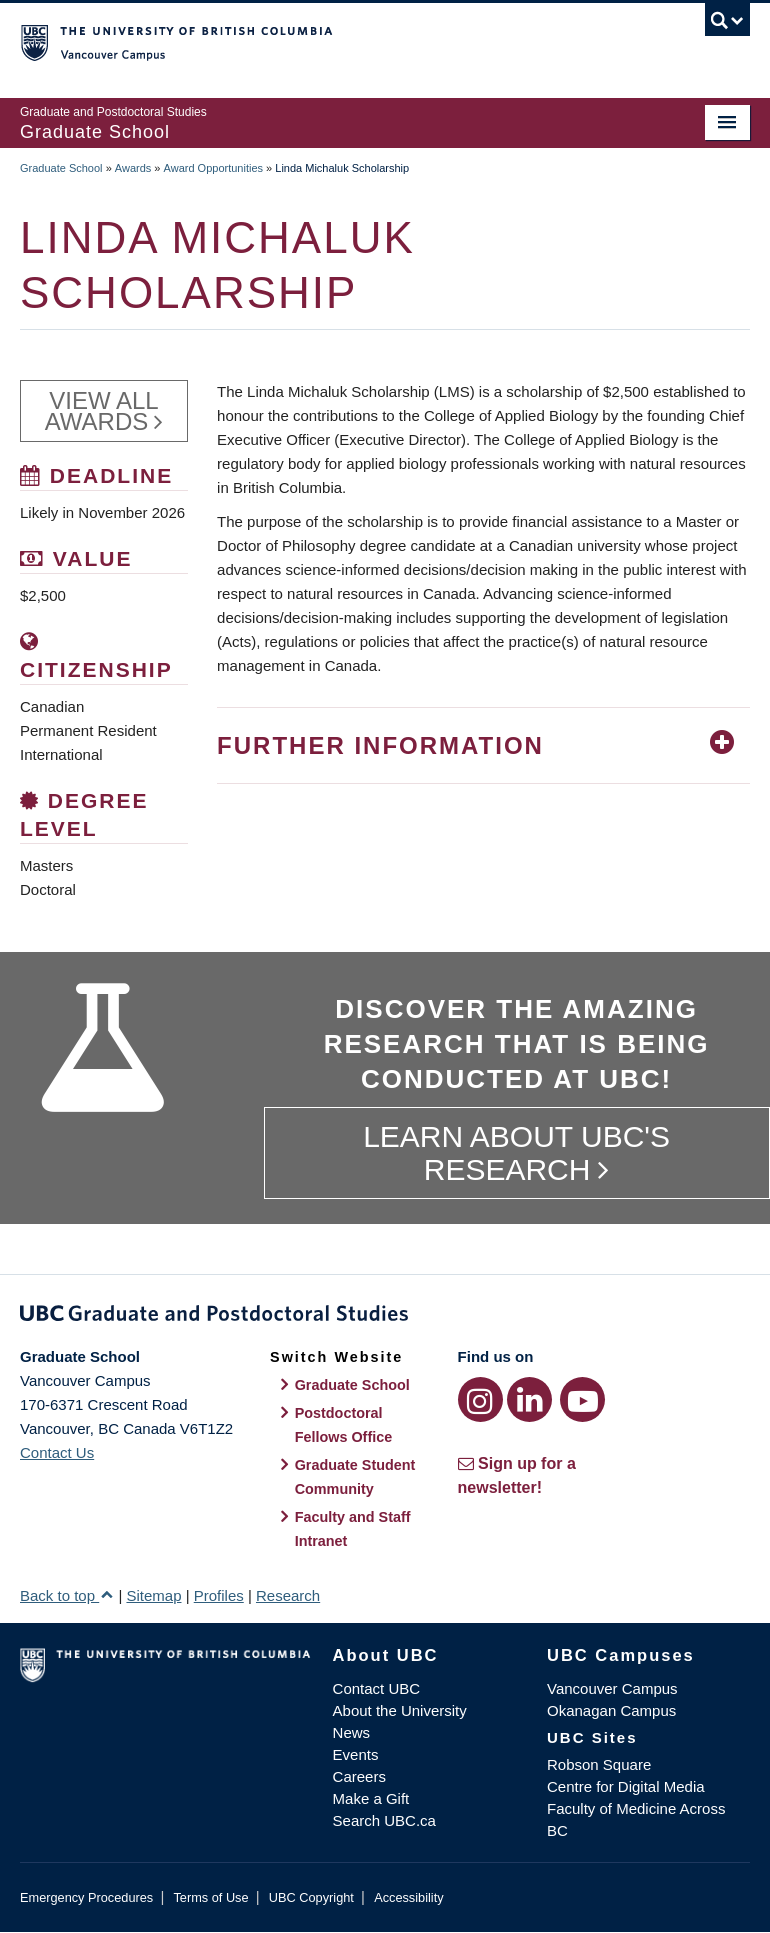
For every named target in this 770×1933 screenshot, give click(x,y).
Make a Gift (371, 1798)
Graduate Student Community (355, 1477)
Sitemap (153, 1595)
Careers (359, 1776)
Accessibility (408, 1897)
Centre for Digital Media (626, 1786)
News (352, 1732)
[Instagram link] (480, 1399)
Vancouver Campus (612, 1688)
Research (288, 1595)
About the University (400, 1710)
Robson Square (599, 1764)
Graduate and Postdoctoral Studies (385, 1317)
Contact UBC (377, 1688)
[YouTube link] (582, 1399)
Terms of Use (210, 1897)
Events (356, 1754)
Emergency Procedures (86, 1897)
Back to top (67, 1595)
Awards (133, 168)
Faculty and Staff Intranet (353, 1529)
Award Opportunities (213, 168)
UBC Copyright (311, 1897)
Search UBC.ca (384, 1820)
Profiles (219, 1595)
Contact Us (57, 1452)
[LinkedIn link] (529, 1399)
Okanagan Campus (611, 1710)
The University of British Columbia (330, 41)
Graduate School (61, 168)
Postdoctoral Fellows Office (344, 1425)
